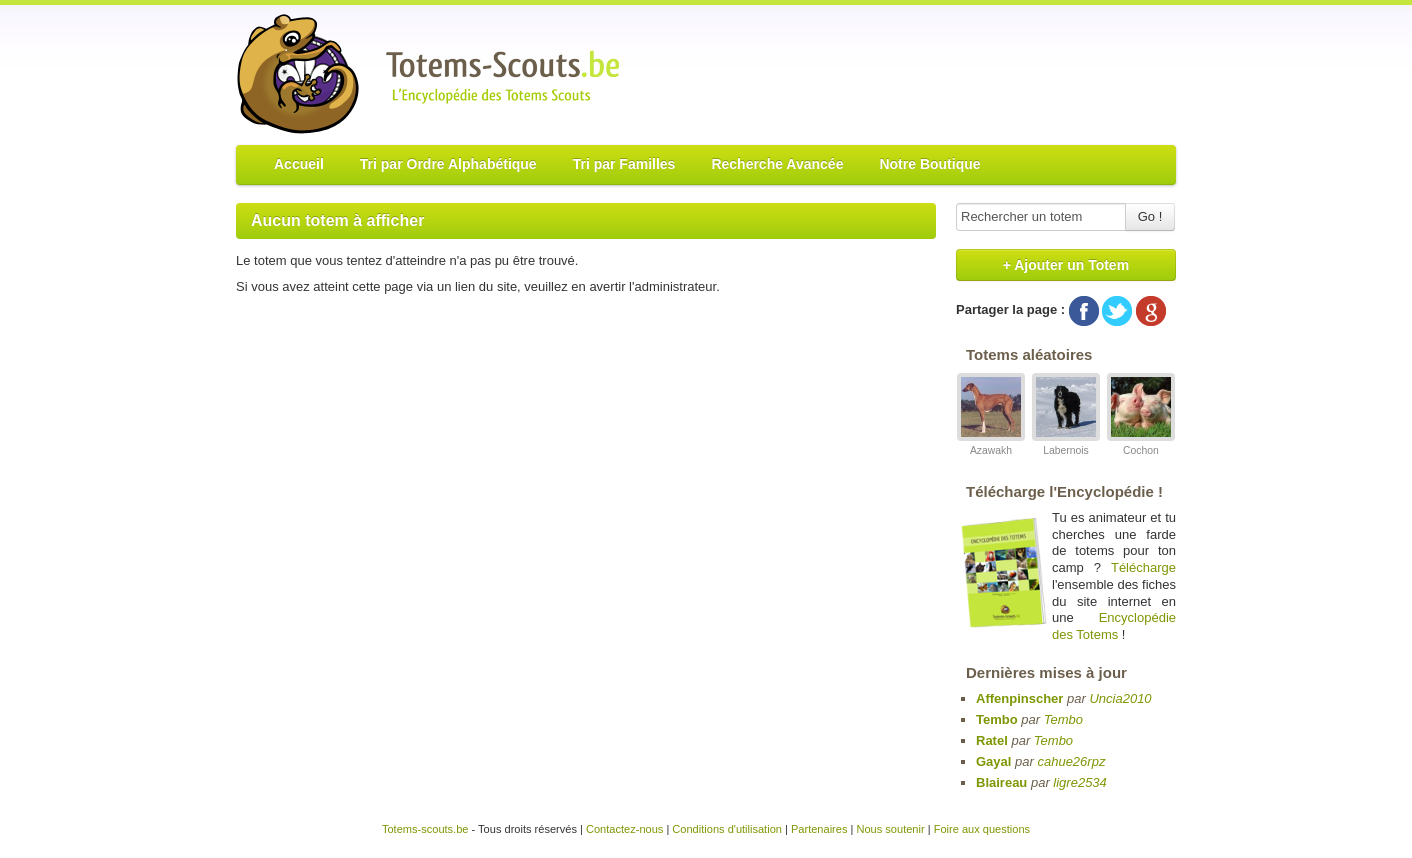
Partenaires (819, 829)
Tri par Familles (624, 164)
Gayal (993, 761)
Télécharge (1143, 567)
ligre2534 (1080, 782)
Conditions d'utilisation (727, 829)
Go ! (1150, 216)
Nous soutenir (890, 829)
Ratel (992, 740)
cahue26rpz (1071, 761)
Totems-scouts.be (425, 829)
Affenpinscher (1019, 698)
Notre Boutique (929, 164)
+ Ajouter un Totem (1066, 265)
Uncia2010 (1120, 698)
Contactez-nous (624, 829)
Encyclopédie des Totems (1114, 626)
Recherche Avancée (777, 164)
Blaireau (1001, 782)
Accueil (299, 164)
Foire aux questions (982, 829)
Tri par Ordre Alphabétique (448, 164)
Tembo (997, 719)
